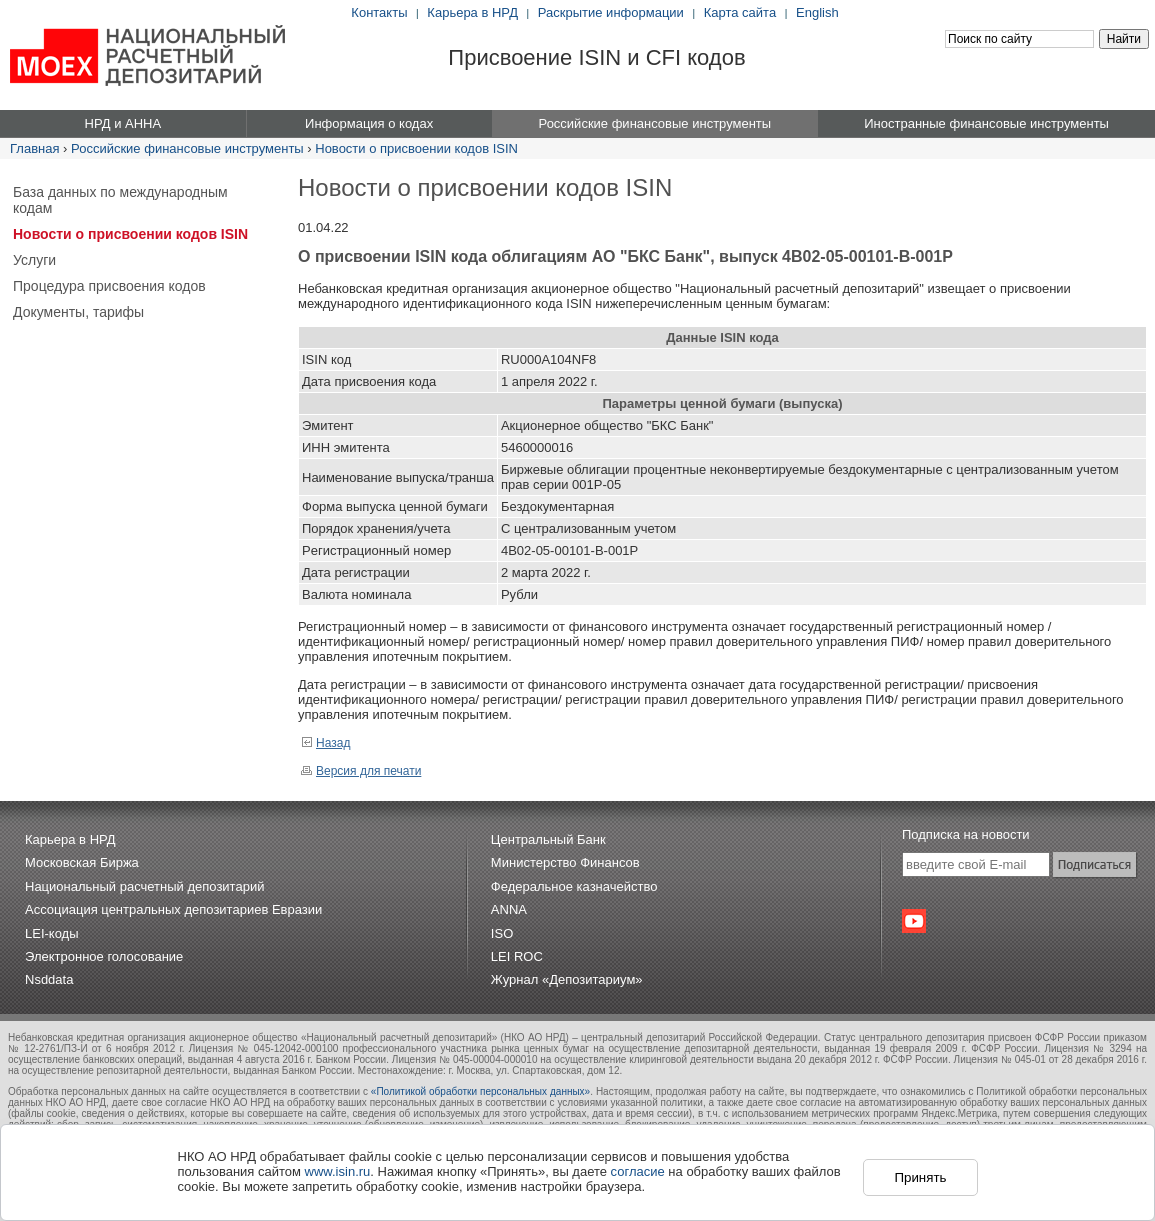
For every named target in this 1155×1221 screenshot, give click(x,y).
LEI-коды (52, 933)
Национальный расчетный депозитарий (144, 886)
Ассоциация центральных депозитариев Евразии (173, 909)
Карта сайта (740, 12)
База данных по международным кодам (120, 200)
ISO (502, 933)
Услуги (34, 260)
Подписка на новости (966, 834)
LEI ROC (517, 956)
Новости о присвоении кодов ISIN (416, 148)
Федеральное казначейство (574, 886)
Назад (325, 743)
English (817, 12)
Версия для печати (361, 771)
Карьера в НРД (472, 12)
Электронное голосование (104, 956)
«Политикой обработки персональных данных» (480, 1091)
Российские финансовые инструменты (187, 148)
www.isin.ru (338, 1171)
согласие (638, 1171)
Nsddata (49, 979)
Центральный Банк (548, 839)
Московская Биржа (82, 862)
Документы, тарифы (78, 312)
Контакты (379, 12)
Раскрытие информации (611, 12)
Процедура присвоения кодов (109, 286)
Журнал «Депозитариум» (567, 979)
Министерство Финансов (565, 862)
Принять (920, 1177)
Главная (34, 148)
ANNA (509, 909)
